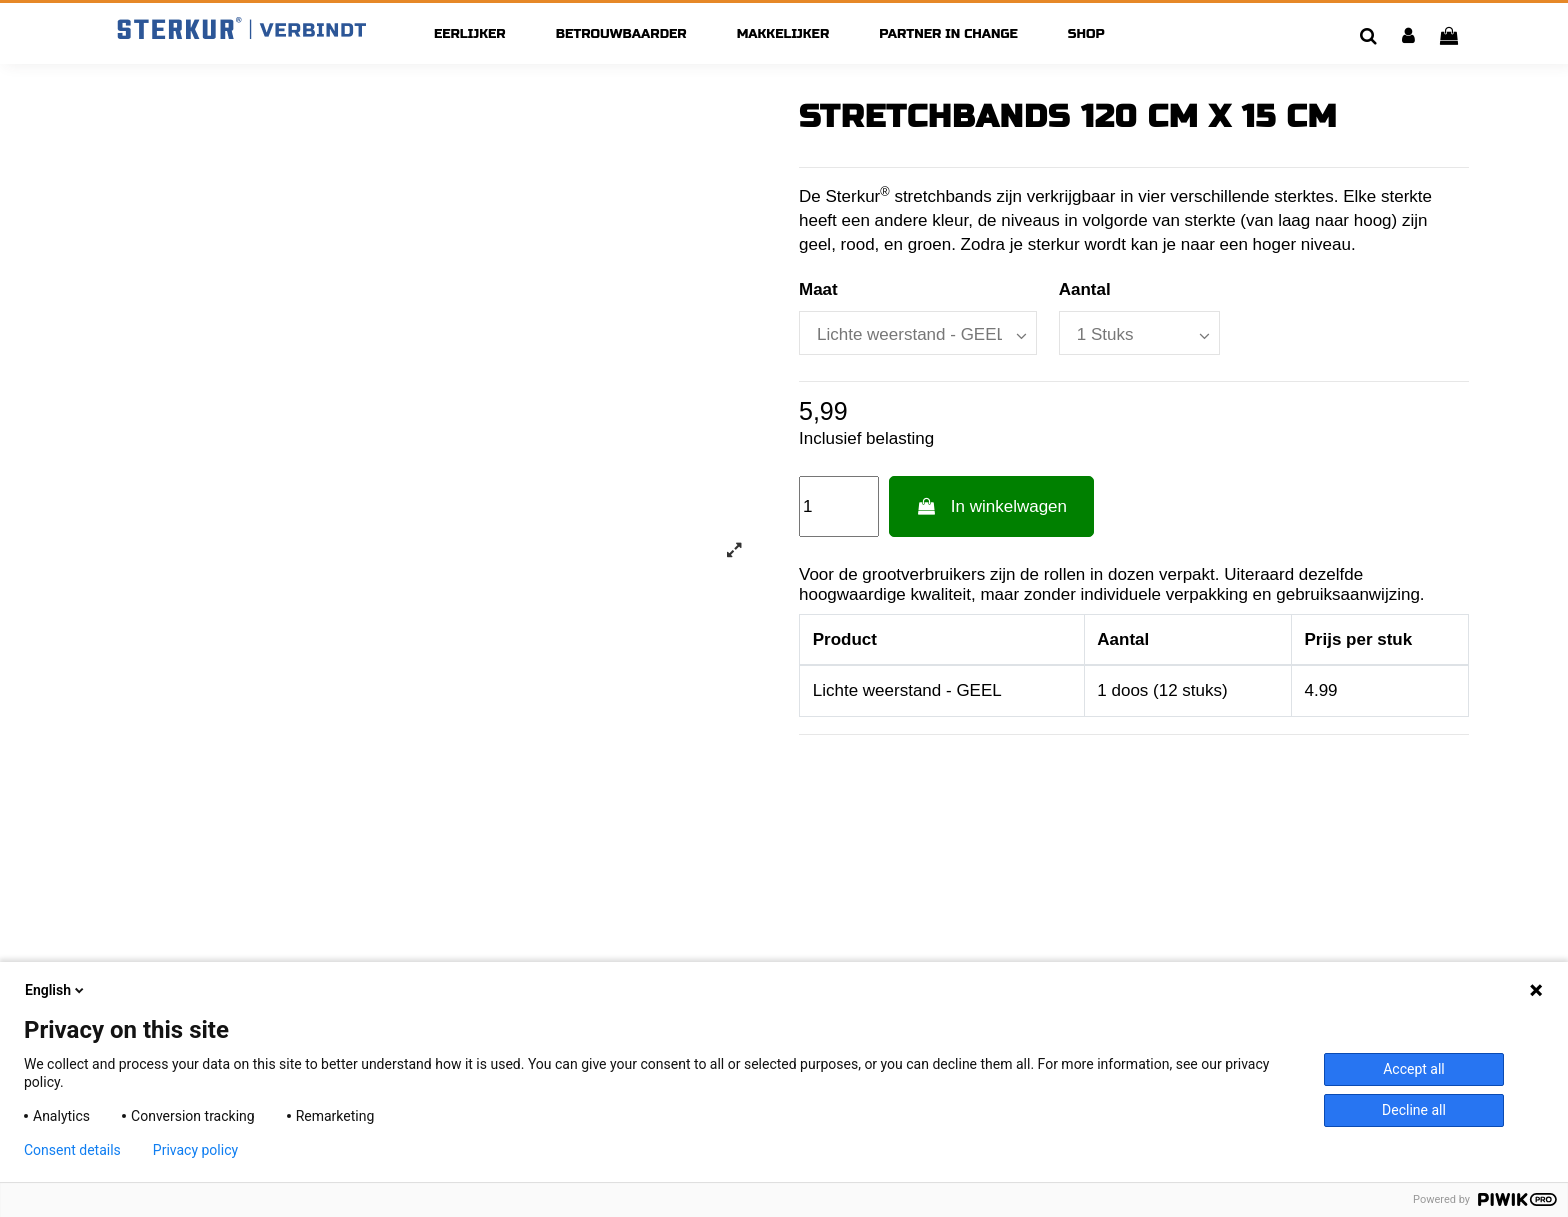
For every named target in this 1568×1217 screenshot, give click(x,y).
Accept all (1414, 1069)
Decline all (1414, 1110)
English (56, 990)
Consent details (72, 1150)
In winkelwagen (991, 506)
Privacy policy (195, 1150)
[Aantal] (1139, 333)
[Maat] (918, 333)
